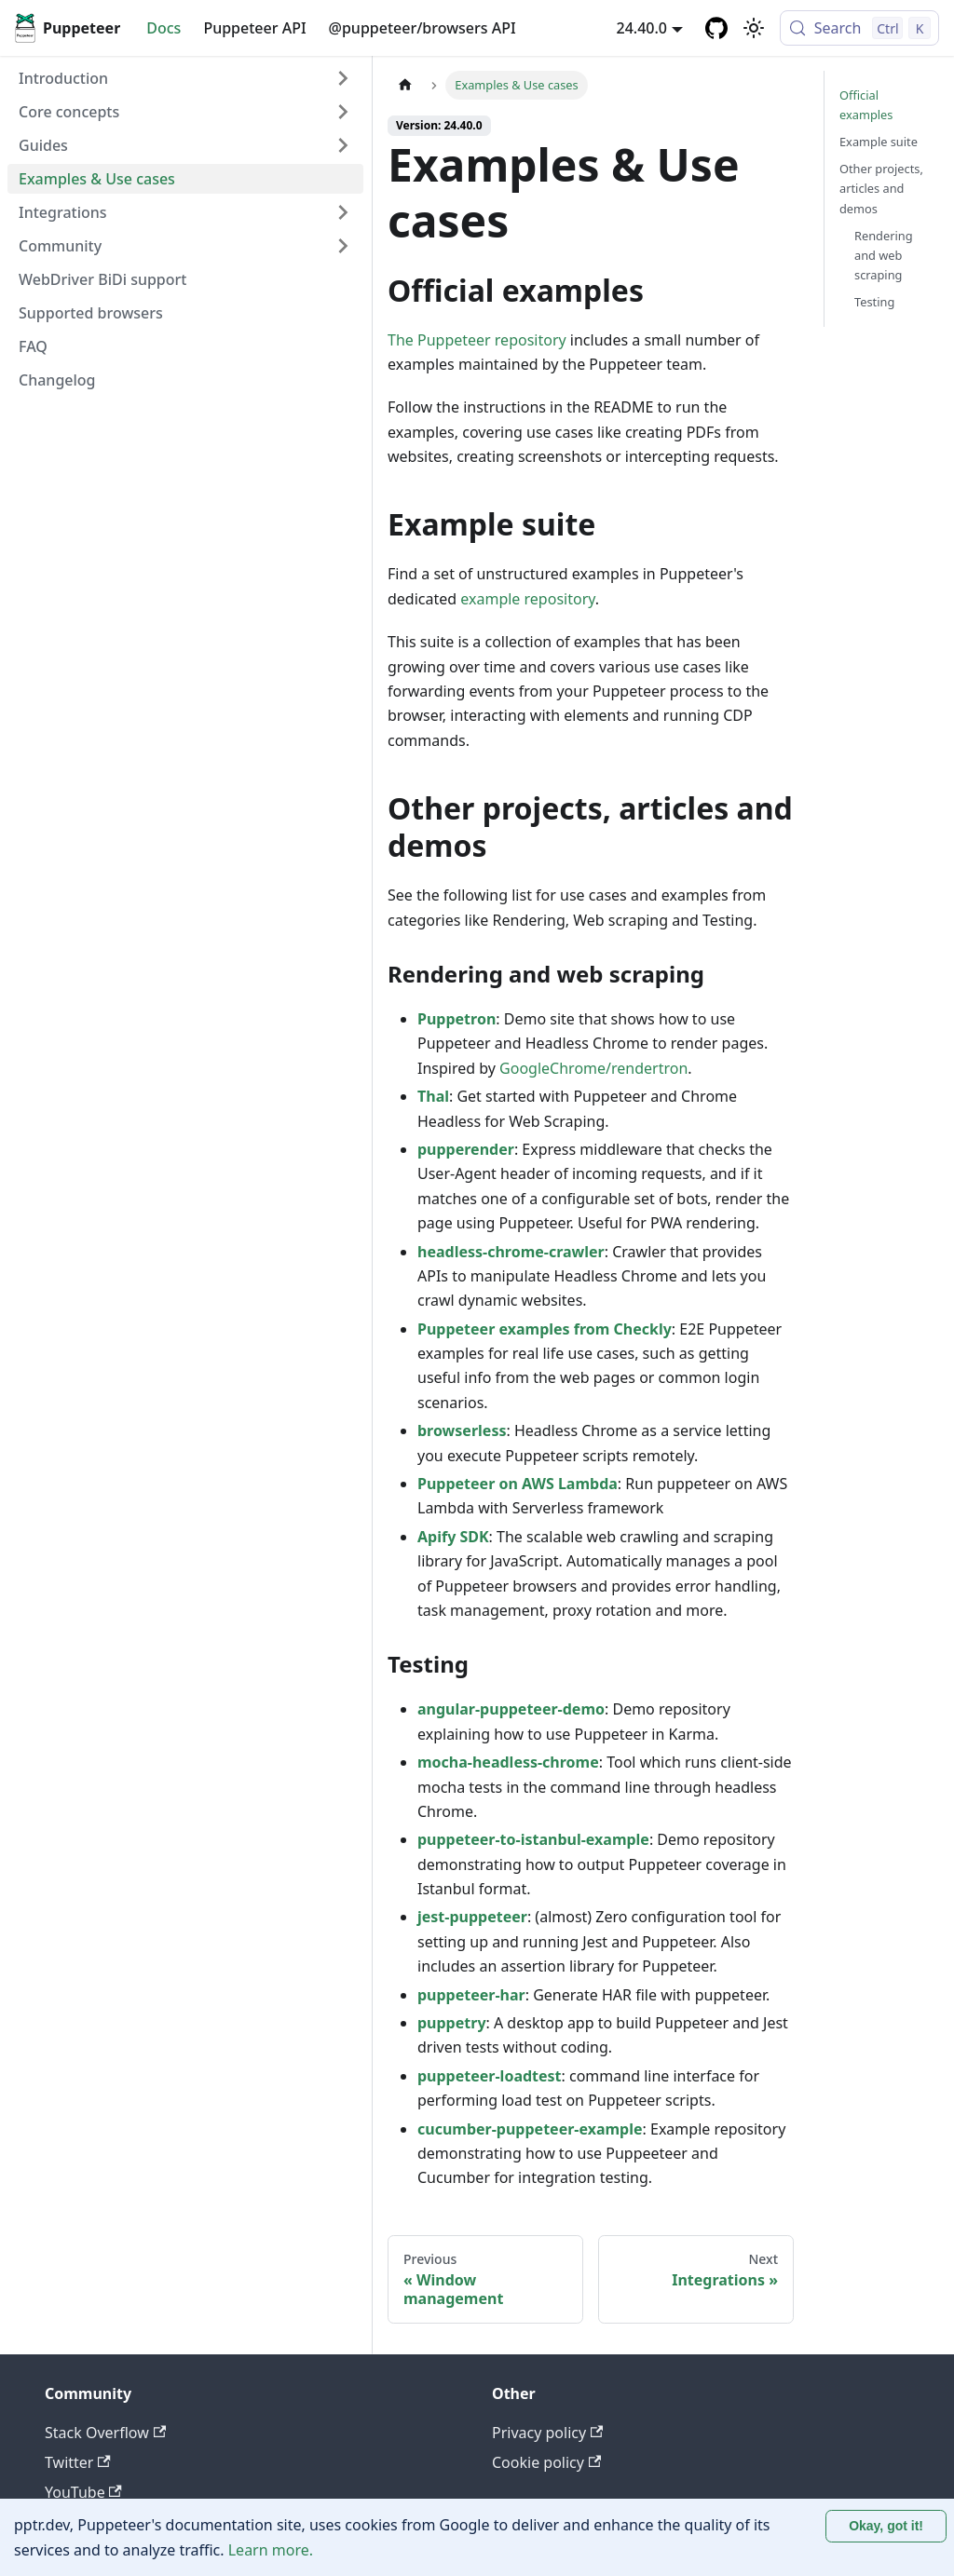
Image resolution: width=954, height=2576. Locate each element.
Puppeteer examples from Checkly (544, 1329)
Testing (874, 301)
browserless (461, 1430)
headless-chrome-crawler (511, 1251)
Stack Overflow (105, 2432)
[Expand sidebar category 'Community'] (342, 246)
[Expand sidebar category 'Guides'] (342, 145)
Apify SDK (453, 1536)
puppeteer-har (471, 1995)
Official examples (866, 105)
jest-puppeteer (472, 1916)
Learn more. (270, 2550)
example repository (527, 599)
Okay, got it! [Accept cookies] (886, 2525)
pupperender (465, 1149)
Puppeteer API (254, 28)
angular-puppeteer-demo (511, 1709)
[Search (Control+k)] (859, 28)
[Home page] (405, 85)
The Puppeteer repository (477, 340)
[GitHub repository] (716, 28)
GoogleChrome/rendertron (593, 1068)
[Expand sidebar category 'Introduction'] (342, 78)
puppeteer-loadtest (489, 2076)
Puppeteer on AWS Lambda (517, 1483)
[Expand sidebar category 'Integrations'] (342, 212)
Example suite (878, 141)
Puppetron (456, 1019)
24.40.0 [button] (642, 28)
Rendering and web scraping (883, 255)
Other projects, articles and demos (881, 188)
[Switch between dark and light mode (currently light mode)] (754, 28)
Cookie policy (546, 2462)
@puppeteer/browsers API (422, 28)
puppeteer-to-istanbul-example (533, 1839)
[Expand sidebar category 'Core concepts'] (342, 112)
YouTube (83, 2492)
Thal (433, 1096)
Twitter (78, 2462)
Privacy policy (547, 2432)
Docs (163, 28)
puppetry (451, 2023)
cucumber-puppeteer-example (530, 2129)
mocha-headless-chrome (508, 1762)
